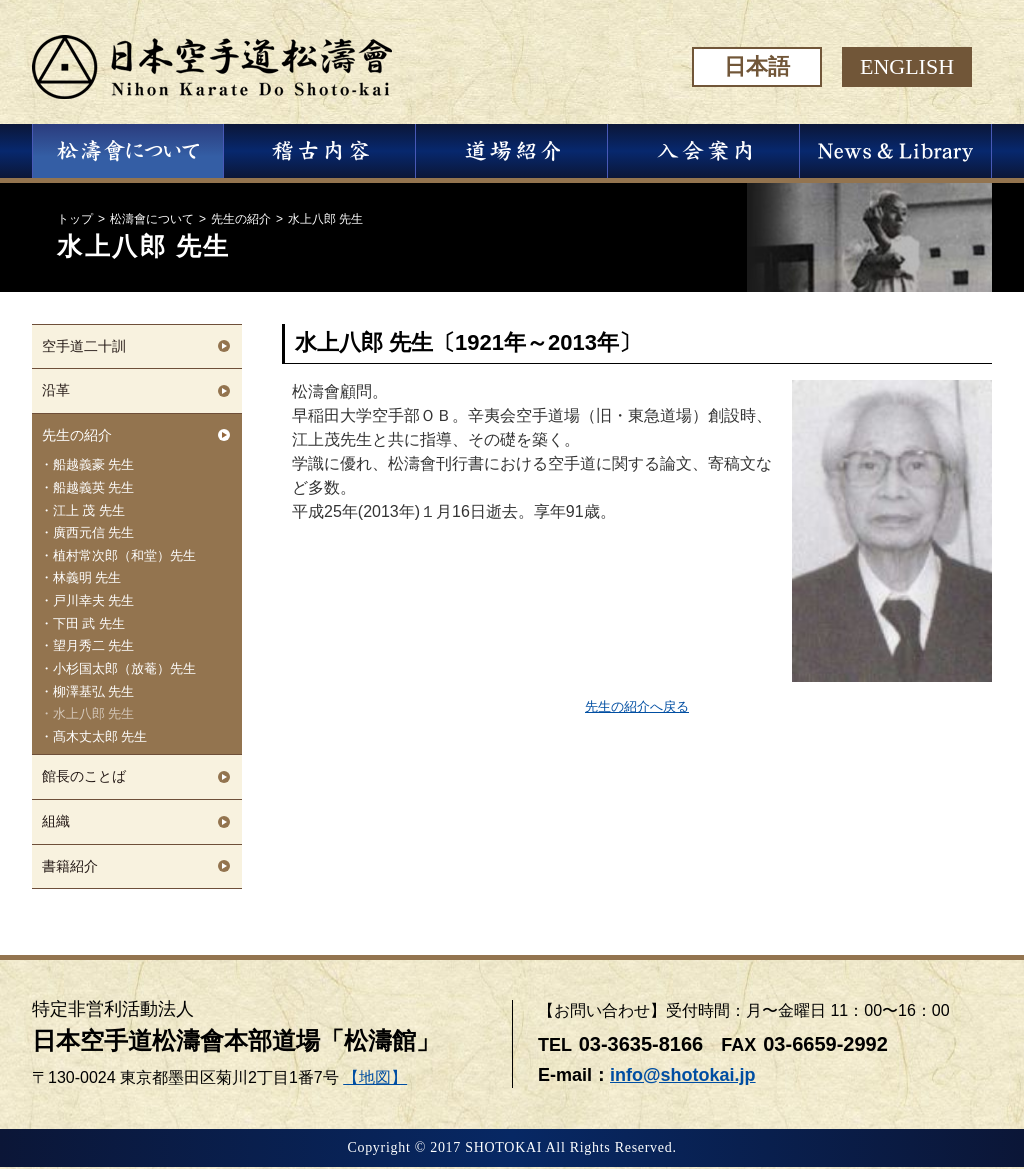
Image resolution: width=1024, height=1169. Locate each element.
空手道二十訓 (84, 346)
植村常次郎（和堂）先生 (124, 556)
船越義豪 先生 (94, 465)
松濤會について (152, 219)
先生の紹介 (241, 219)
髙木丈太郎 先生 (100, 737)
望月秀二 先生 (94, 646)
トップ (75, 219)
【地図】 (375, 1077)
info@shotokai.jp (683, 1075)
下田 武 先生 (89, 624)
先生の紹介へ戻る (637, 706)
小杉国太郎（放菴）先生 (124, 669)
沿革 (56, 390)
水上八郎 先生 (94, 714)
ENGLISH (907, 66)
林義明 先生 (87, 578)
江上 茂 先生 (89, 511)
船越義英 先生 (94, 488)
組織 (56, 821)
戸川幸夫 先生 (94, 601)
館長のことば (84, 776)
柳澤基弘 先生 (94, 692)
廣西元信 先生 (94, 533)
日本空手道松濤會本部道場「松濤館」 (236, 1041)
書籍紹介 (70, 866)
